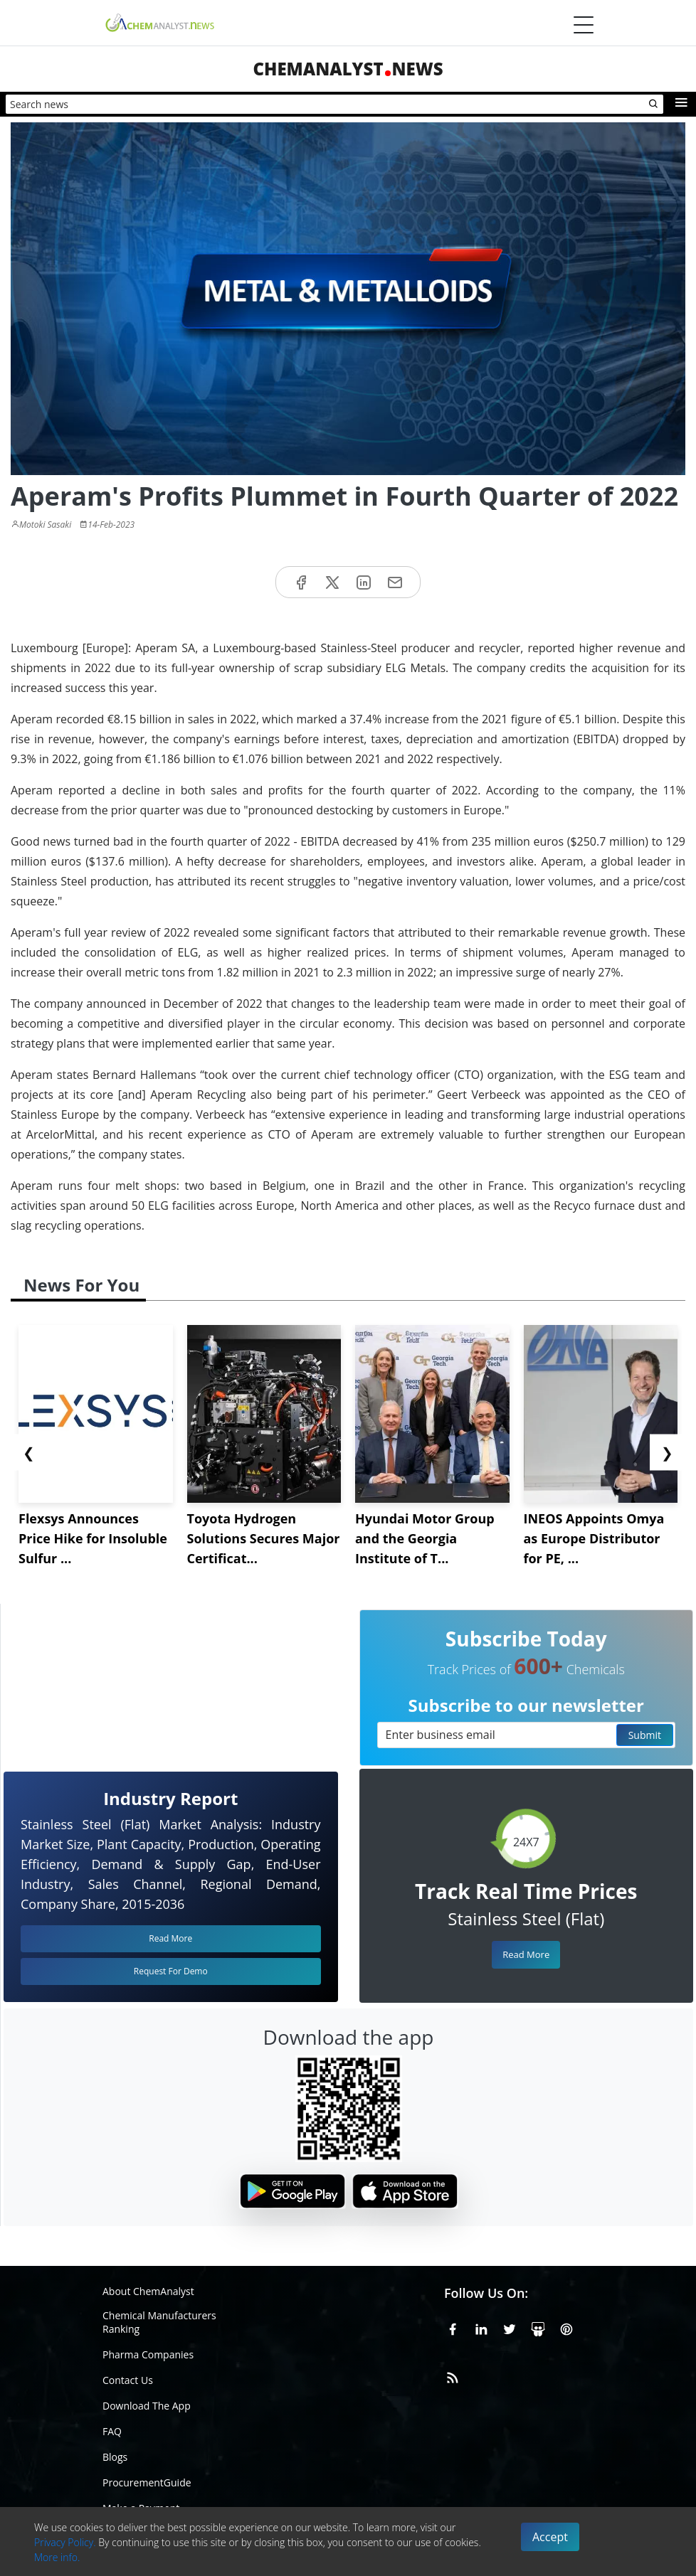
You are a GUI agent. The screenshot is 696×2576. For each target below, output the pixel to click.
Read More (525, 1954)
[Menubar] (584, 25)
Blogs (114, 2457)
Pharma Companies (148, 2354)
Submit (644, 1735)
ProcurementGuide (146, 2482)
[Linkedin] (481, 2327)
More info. (57, 2557)
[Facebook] (452, 2327)
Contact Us (127, 2380)
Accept (550, 2537)
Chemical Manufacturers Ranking (159, 2322)
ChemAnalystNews (348, 68)
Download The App (146, 2405)
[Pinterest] (566, 2327)
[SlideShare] (538, 2327)
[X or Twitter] (509, 2327)
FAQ (112, 2431)
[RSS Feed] (452, 2375)
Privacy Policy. (65, 2542)
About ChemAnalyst (148, 2291)
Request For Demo (171, 1971)
